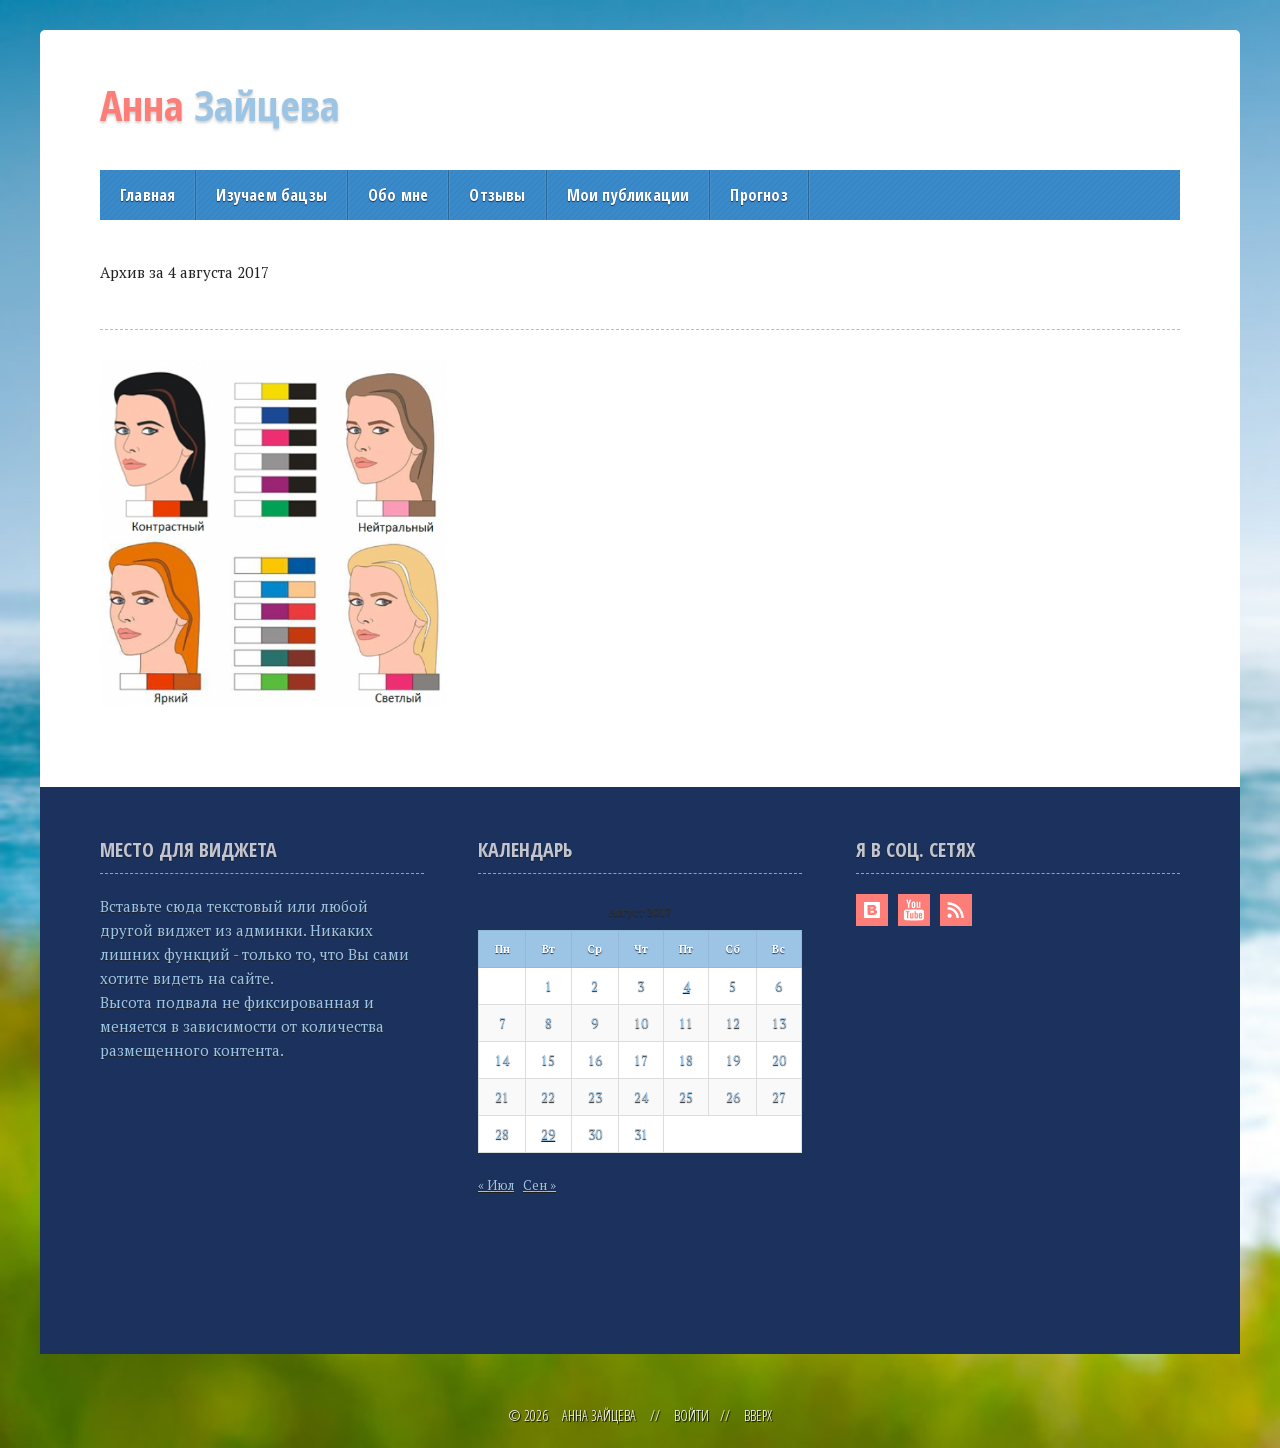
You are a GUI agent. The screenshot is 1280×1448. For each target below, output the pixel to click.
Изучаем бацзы (271, 195)
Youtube (914, 910)
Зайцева (220, 104)
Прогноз (758, 195)
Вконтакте (872, 910)
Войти (691, 1415)
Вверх (758, 1415)
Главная (147, 195)
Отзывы (497, 195)
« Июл (496, 1185)
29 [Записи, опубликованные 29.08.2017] (548, 1134)
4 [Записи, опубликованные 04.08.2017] (686, 986)
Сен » (539, 1185)
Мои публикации (628, 195)
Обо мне (398, 195)
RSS (956, 910)
